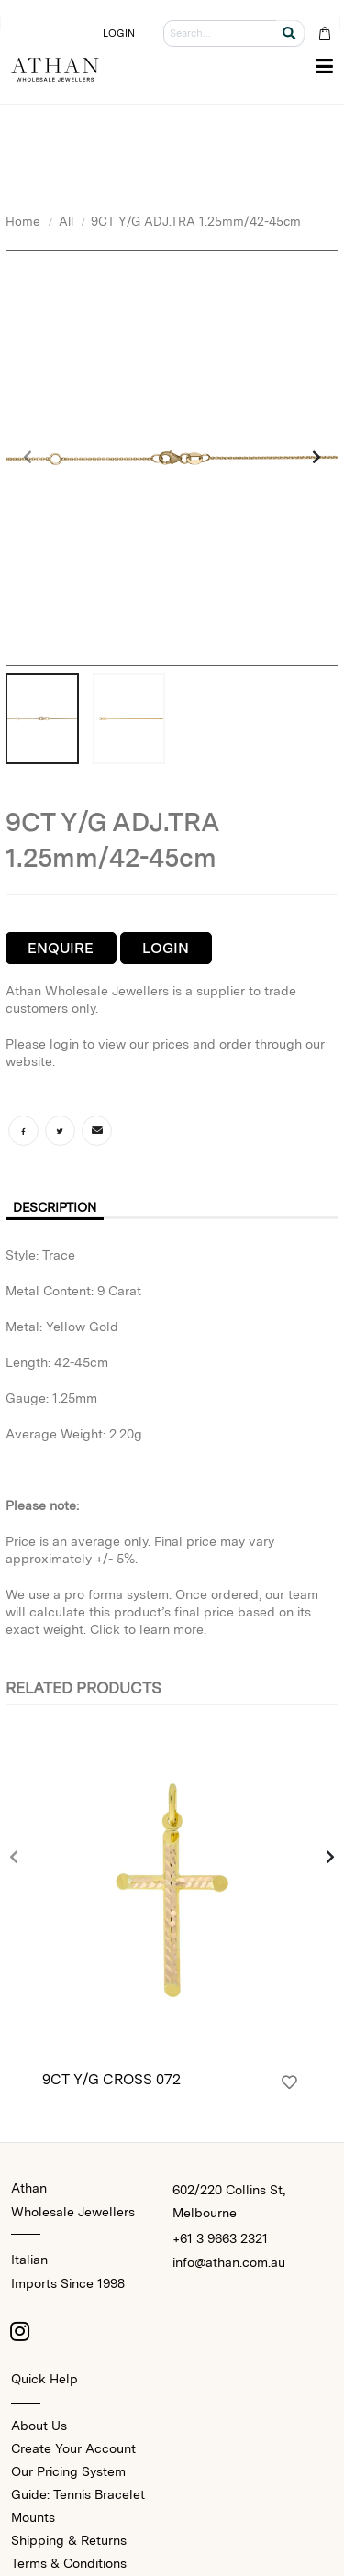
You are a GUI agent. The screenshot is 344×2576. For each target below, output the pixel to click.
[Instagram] (20, 2331)
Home (23, 221)
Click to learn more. (148, 1629)
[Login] (289, 2082)
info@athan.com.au (228, 2262)
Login (165, 948)
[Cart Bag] (324, 33)
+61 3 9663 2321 (220, 2238)
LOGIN (119, 33)
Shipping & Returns (69, 2540)
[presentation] (28, 458)
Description (54, 1207)
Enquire (61, 948)
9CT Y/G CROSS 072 (111, 2079)
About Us (39, 2425)
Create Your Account (73, 2448)
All (66, 221)
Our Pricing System (68, 2471)
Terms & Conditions (69, 2563)
